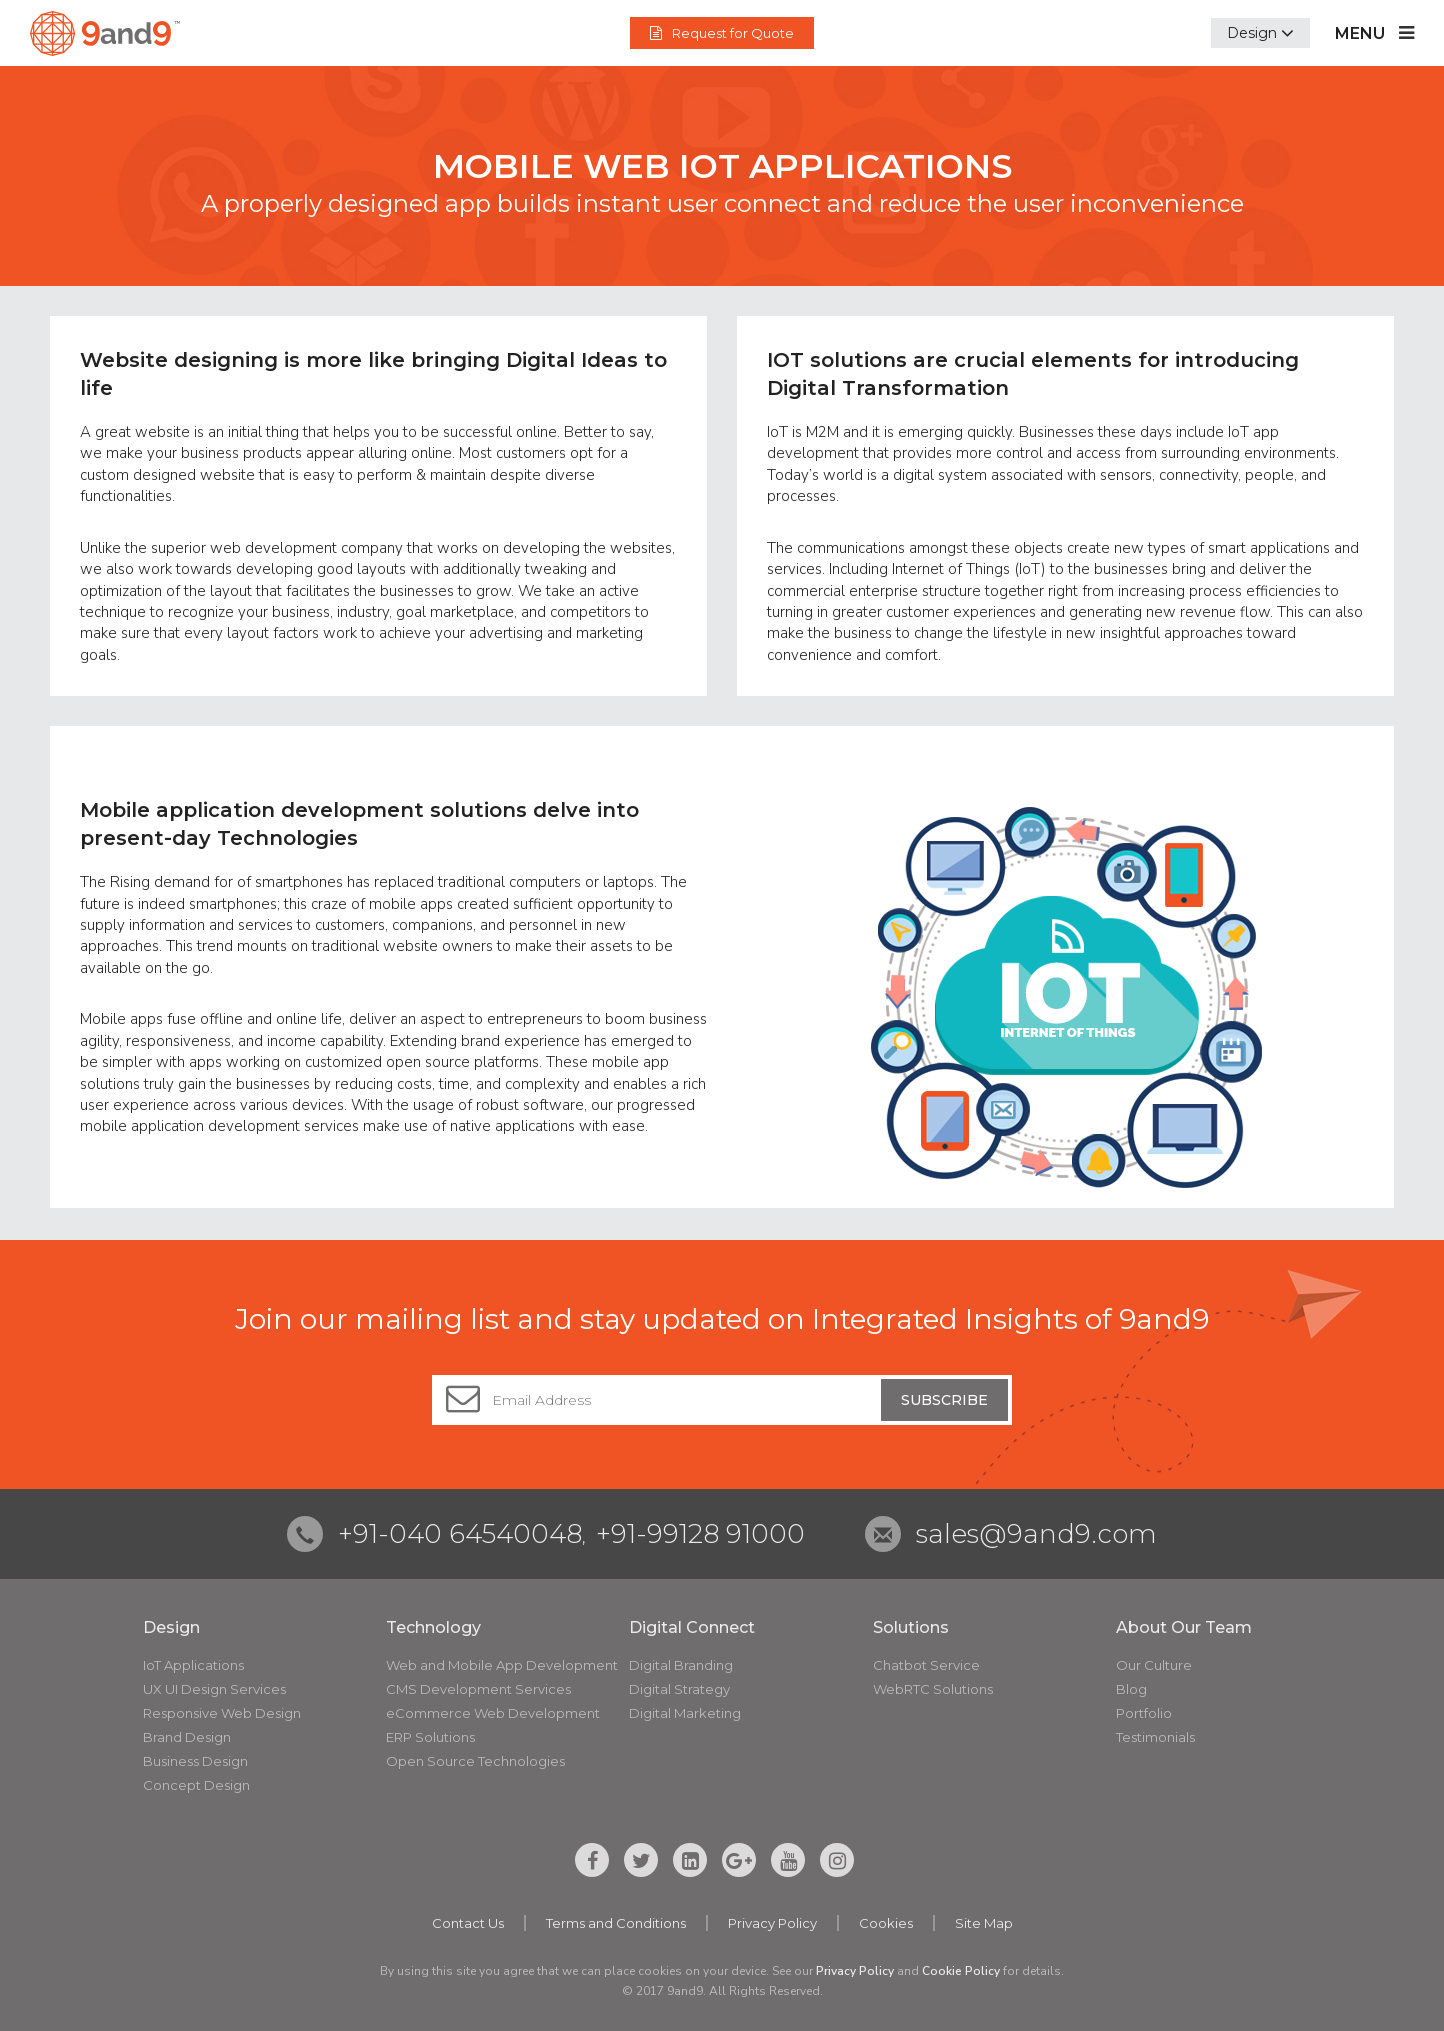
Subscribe (944, 1400)
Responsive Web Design (222, 1713)
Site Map (984, 1923)
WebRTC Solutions (933, 1689)
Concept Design (196, 1785)
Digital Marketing (685, 1713)
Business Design (195, 1761)
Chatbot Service (926, 1665)
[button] (1260, 33)
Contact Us (468, 1923)
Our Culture (1154, 1665)
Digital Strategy (679, 1689)
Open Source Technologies (475, 1761)
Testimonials (1155, 1737)
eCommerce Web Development (493, 1713)
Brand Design (187, 1737)
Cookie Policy (961, 1971)
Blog (1131, 1689)
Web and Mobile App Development (502, 1665)
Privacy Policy (772, 1923)
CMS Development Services (478, 1689)
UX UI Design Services (214, 1689)
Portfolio (1144, 1713)
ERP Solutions (430, 1737)
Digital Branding (681, 1665)
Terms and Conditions (616, 1923)
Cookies (886, 1923)
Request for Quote (722, 33)
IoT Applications (193, 1665)
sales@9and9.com (1036, 1534)
